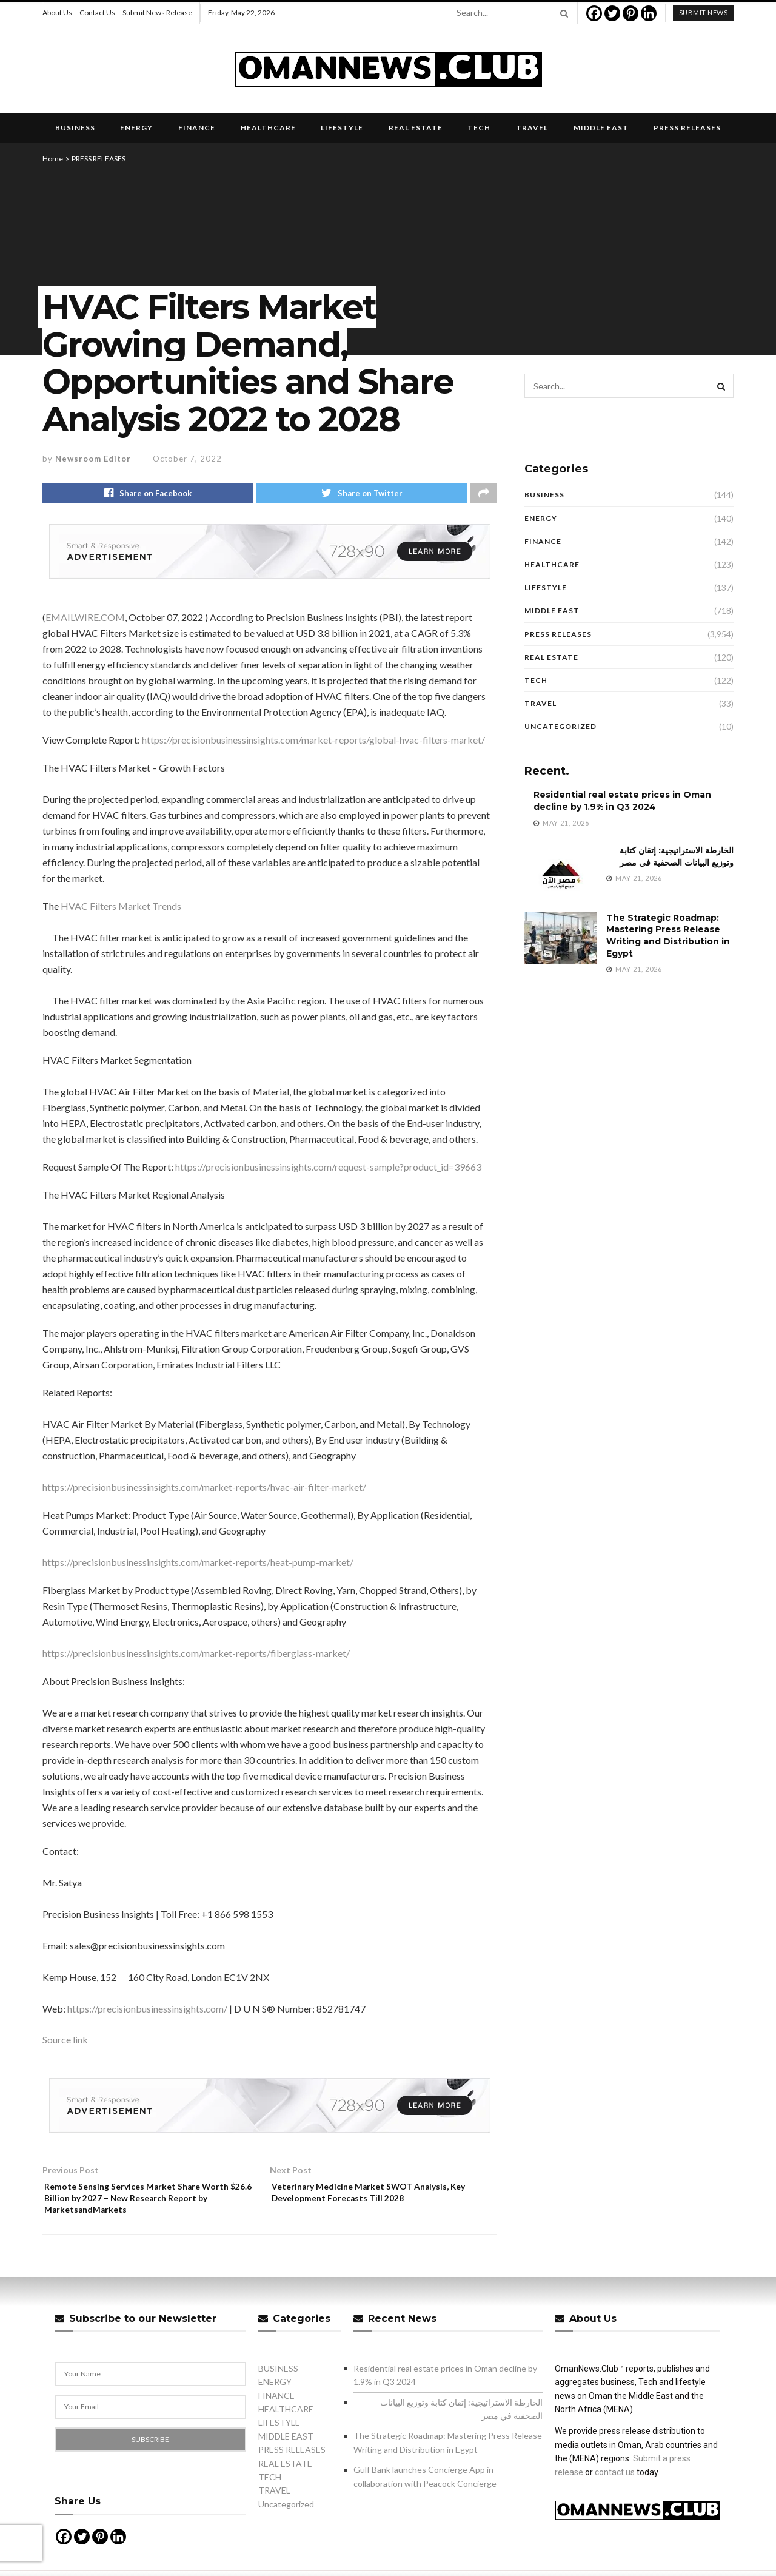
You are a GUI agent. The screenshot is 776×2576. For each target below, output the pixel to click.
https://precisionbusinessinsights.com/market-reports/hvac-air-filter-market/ (204, 1490)
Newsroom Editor (93, 458)
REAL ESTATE (416, 127)
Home (52, 158)
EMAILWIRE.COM (85, 621)
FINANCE (196, 127)
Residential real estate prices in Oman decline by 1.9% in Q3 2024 (622, 800)
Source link (65, 2043)
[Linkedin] (649, 13)
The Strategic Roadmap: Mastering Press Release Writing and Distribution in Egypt (668, 935)
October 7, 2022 (187, 458)
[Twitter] (612, 13)
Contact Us (97, 12)
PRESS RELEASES (687, 127)
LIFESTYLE (342, 127)
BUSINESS (75, 127)
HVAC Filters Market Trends (121, 909)
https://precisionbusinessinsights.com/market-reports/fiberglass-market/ (196, 1657)
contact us (615, 2484)
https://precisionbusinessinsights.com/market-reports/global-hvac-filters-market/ (313, 743)
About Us (57, 12)
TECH (478, 127)
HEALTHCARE (268, 127)
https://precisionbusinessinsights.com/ (147, 2012)
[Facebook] (594, 13)
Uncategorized (560, 726)
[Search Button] (562, 13)
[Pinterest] (630, 13)
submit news (703, 12)
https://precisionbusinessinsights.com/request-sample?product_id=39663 (328, 1170)
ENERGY (136, 127)
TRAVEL (532, 127)
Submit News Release (157, 12)
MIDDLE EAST (601, 127)
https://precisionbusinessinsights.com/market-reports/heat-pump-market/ (197, 1566)
